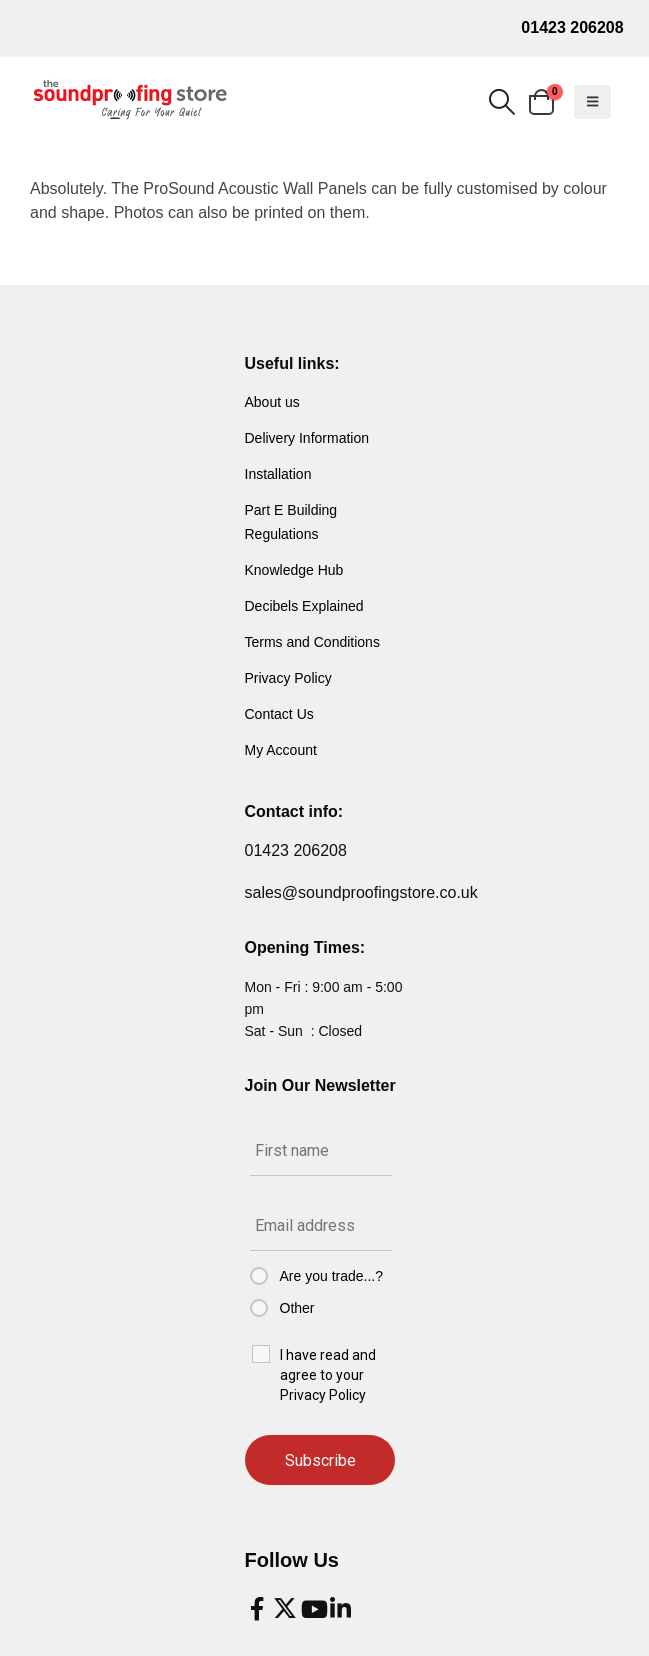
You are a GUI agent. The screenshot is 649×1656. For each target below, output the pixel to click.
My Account (281, 750)
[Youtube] (313, 1609)
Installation (278, 474)
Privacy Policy (288, 678)
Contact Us (279, 714)
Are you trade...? (332, 1276)
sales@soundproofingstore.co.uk (361, 892)
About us (272, 402)
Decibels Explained (304, 606)
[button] (501, 102)
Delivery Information (307, 438)
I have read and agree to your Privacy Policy (328, 1375)
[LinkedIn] (341, 1609)
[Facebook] (257, 1609)
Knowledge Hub (294, 570)
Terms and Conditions (312, 642)
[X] (285, 1609)
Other (297, 1308)
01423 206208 (572, 27)
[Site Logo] (130, 100)
